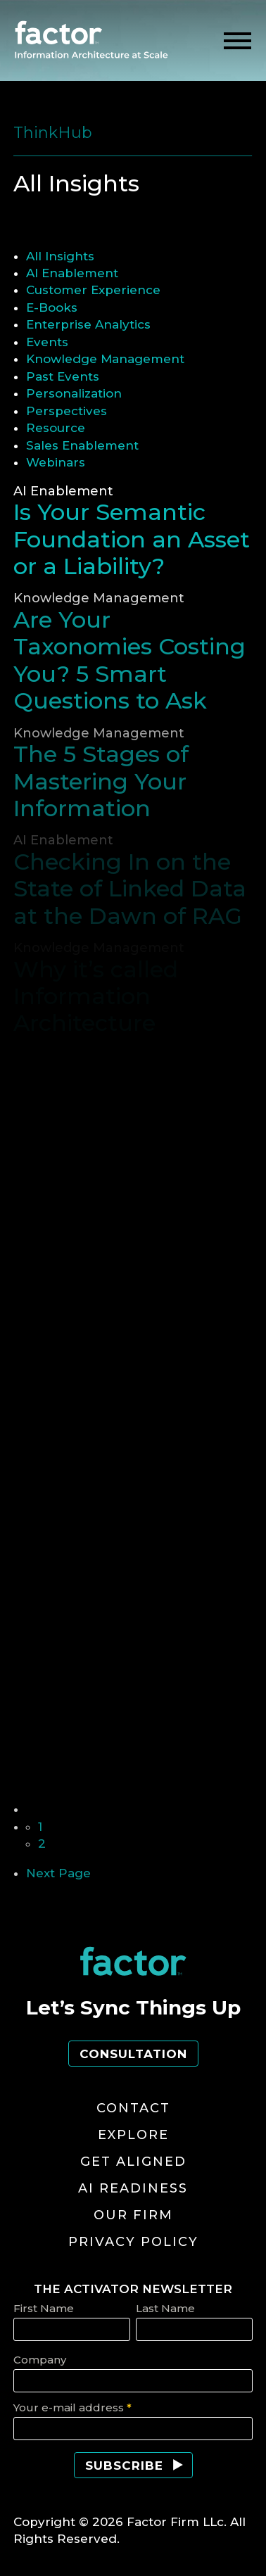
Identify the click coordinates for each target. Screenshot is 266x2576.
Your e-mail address (72, 2407)
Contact (133, 2108)
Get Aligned (133, 2161)
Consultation (133, 2054)
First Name (43, 2308)
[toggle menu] (237, 41)
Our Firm (133, 2215)
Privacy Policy (133, 2242)
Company (39, 2359)
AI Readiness (133, 2188)
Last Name (165, 2308)
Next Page (58, 1873)
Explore (133, 2135)
